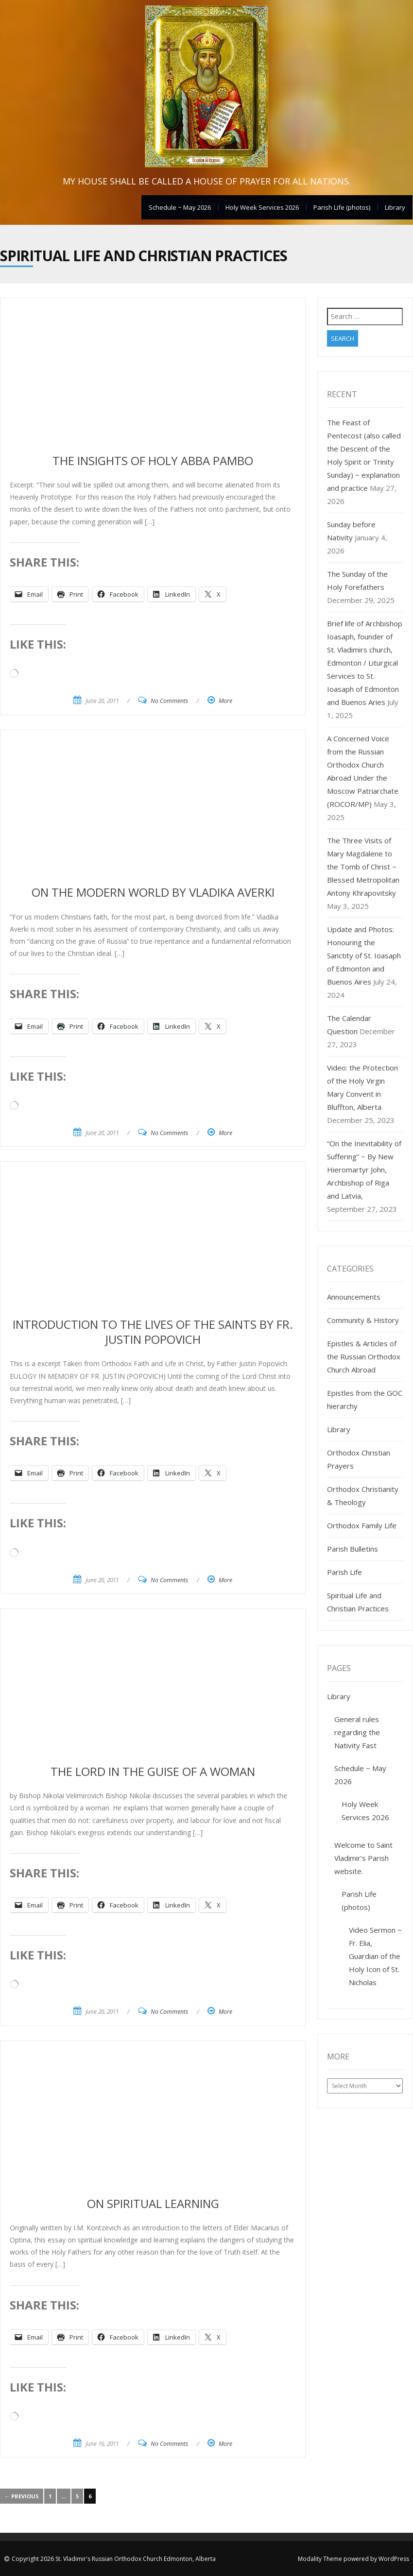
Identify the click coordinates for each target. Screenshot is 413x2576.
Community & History (363, 1320)
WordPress (394, 2559)
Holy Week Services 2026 (262, 207)
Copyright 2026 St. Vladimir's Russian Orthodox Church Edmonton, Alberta (114, 2559)
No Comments (169, 701)
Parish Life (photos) (341, 207)
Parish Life (344, 1572)
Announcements (353, 1297)
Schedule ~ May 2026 (180, 207)
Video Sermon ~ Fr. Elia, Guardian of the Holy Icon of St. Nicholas (375, 1956)
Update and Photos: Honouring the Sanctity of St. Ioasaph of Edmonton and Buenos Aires (364, 955)
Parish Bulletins (352, 1549)
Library (395, 207)
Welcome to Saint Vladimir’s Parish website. (363, 1858)
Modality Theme (320, 2559)
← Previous (21, 2496)
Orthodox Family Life (361, 1525)
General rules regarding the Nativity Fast (357, 1732)
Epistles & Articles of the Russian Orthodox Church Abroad (363, 1356)
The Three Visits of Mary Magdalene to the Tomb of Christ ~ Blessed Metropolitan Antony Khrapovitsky (363, 867)
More (225, 701)
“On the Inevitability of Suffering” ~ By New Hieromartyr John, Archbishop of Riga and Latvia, (364, 1169)
